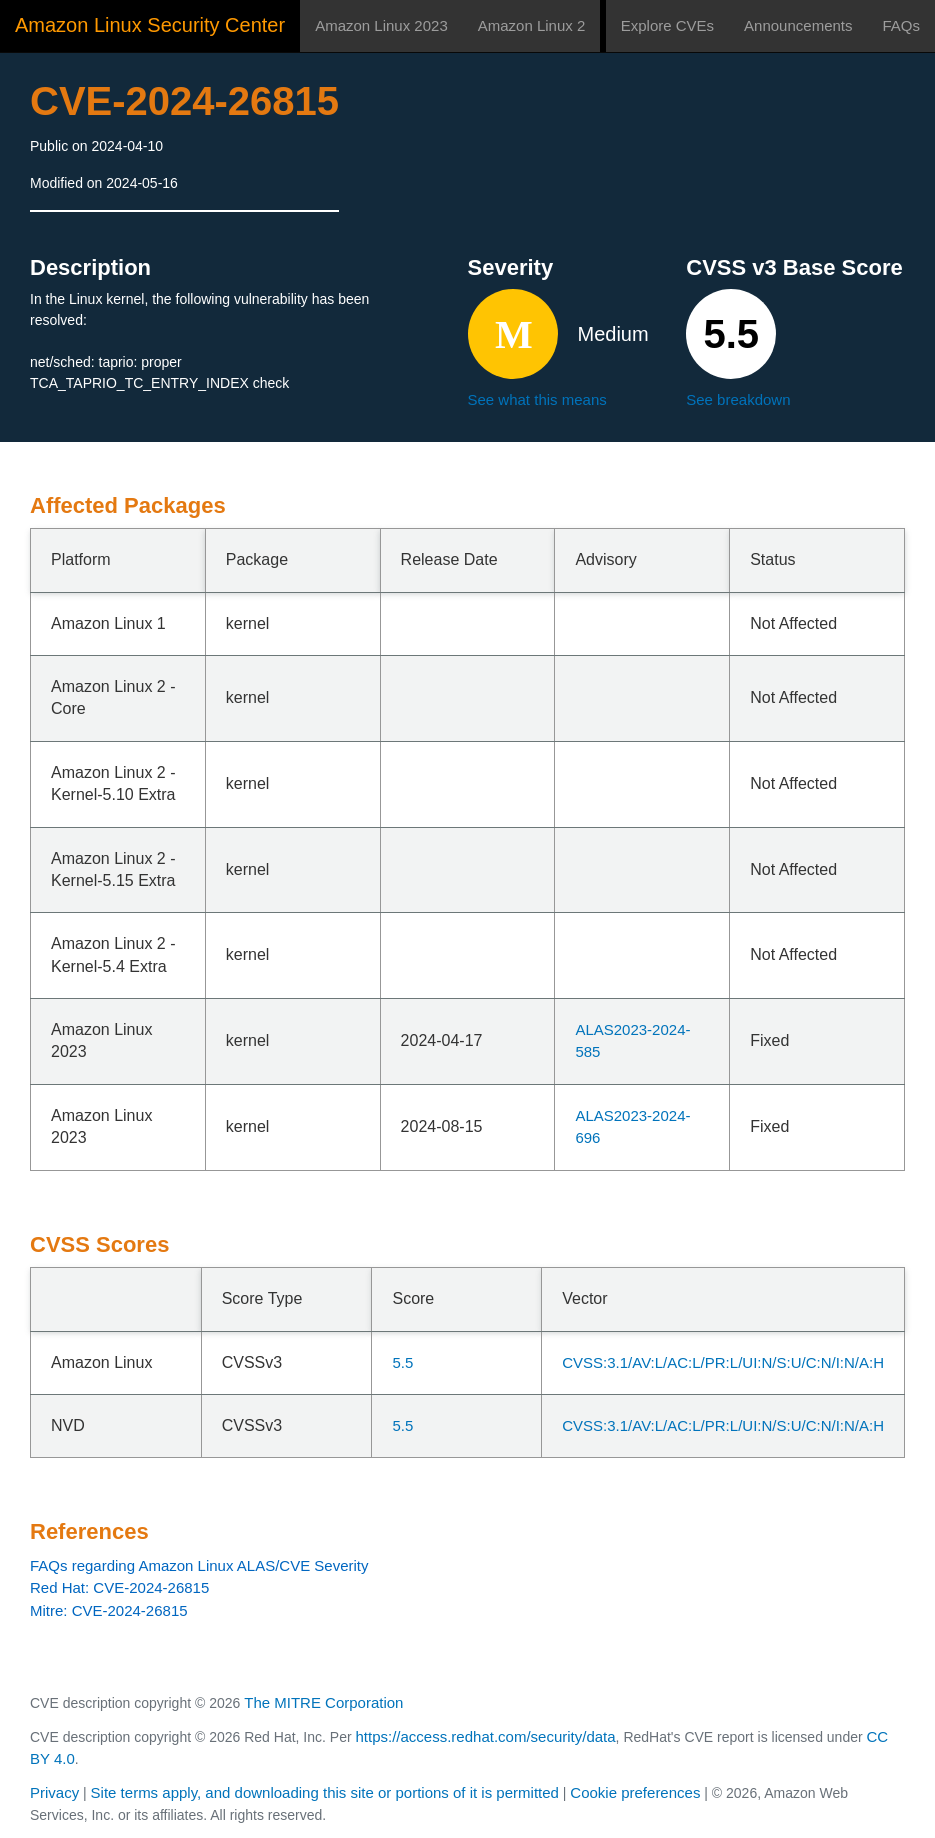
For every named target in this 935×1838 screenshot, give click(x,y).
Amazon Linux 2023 (381, 25)
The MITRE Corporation (323, 1702)
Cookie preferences (635, 1792)
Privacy (54, 1792)
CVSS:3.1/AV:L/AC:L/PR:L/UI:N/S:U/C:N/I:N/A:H (723, 1362)
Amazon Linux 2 (532, 25)
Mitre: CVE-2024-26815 (109, 1610)
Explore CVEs (667, 25)
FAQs (901, 25)
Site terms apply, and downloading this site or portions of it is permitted (325, 1792)
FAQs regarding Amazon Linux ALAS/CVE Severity (199, 1565)
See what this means (537, 399)
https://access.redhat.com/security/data (485, 1736)
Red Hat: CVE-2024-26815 (119, 1587)
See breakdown (738, 399)
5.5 (402, 1362)
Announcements (798, 25)
